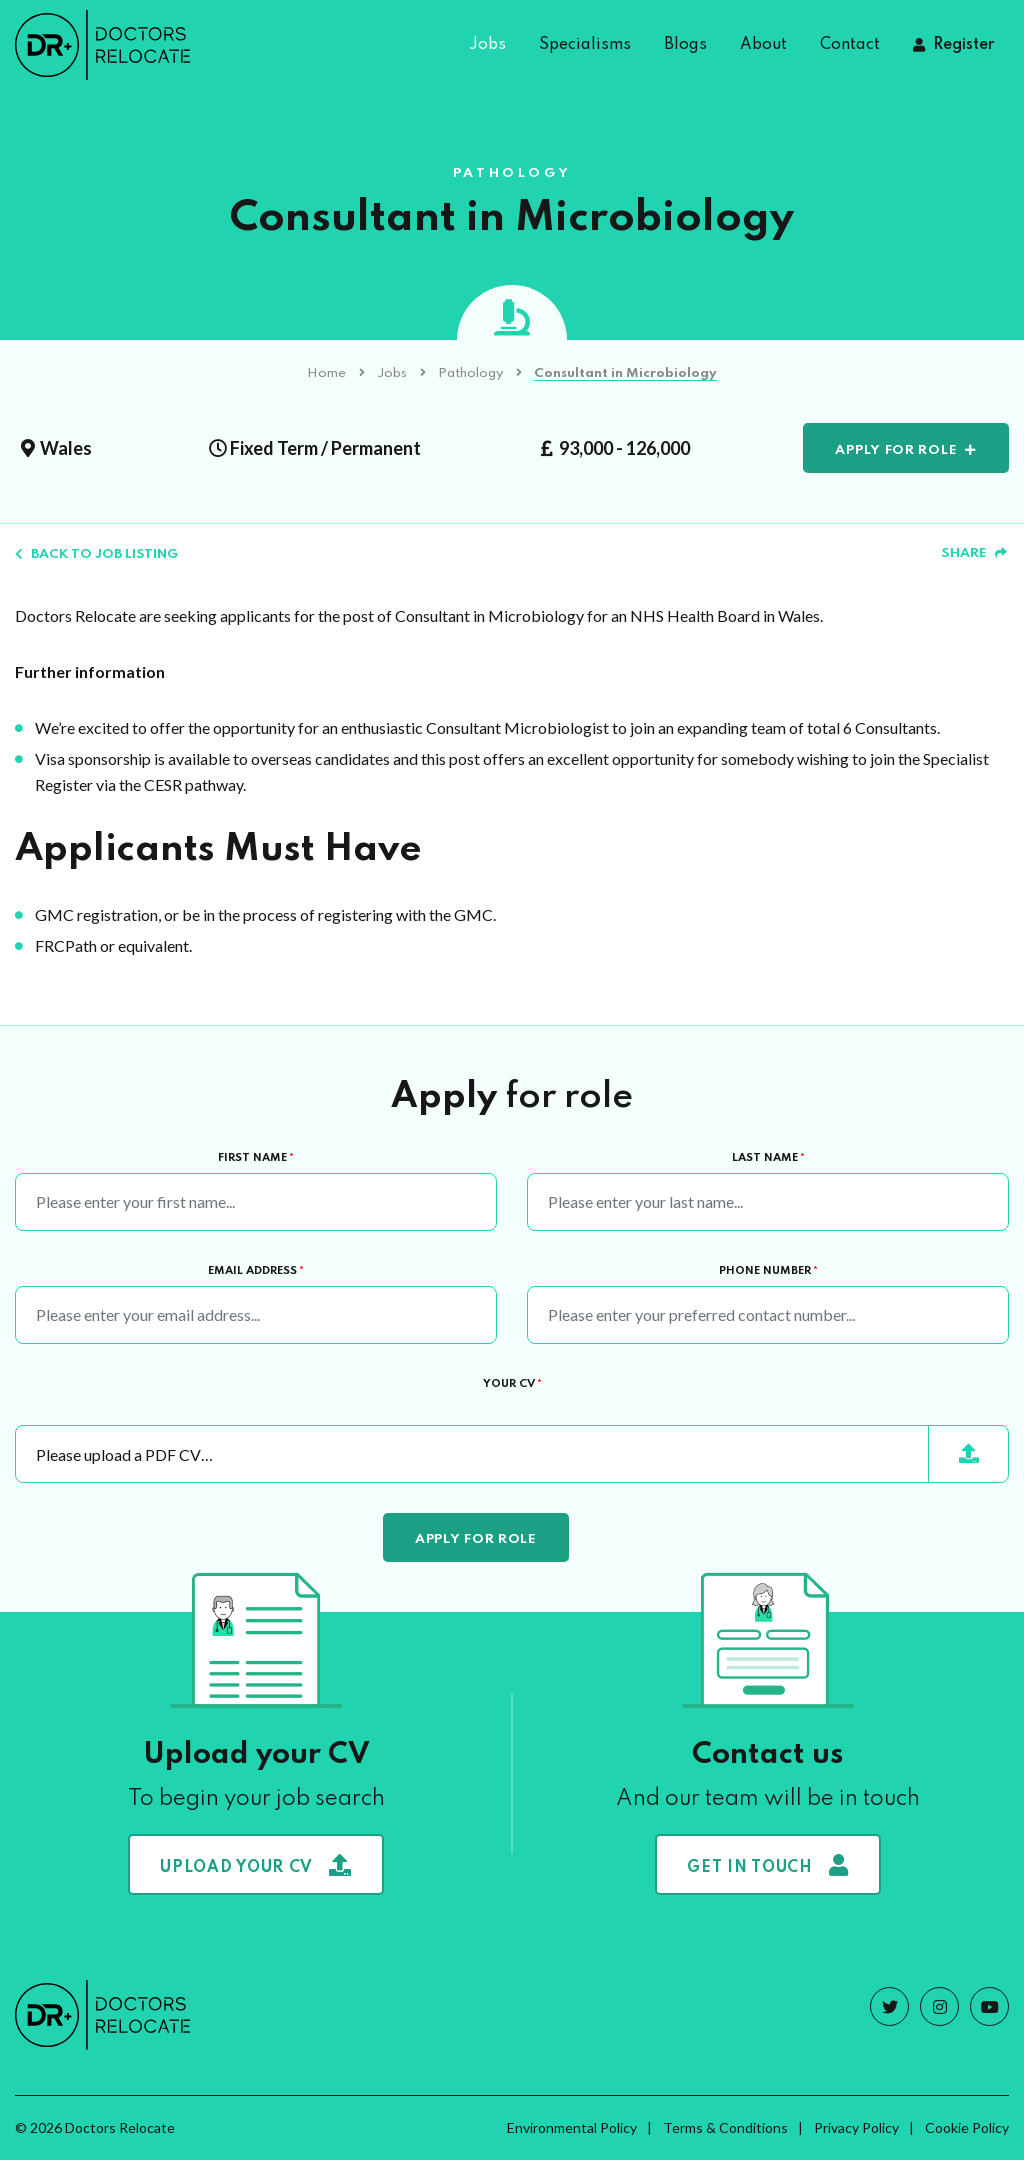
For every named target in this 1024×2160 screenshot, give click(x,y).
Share (974, 553)
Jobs (487, 45)
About (763, 45)
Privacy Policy (856, 2127)
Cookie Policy (967, 2127)
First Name (256, 1158)
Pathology (470, 373)
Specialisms (585, 45)
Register (963, 45)
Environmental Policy (572, 2127)
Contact (850, 45)
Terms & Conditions (725, 2127)
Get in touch (767, 1865)
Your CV (512, 1384)
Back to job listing (96, 554)
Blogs (685, 45)
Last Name (768, 1158)
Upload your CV (256, 1865)
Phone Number (768, 1271)
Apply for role (896, 450)
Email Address (256, 1271)
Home (326, 373)
